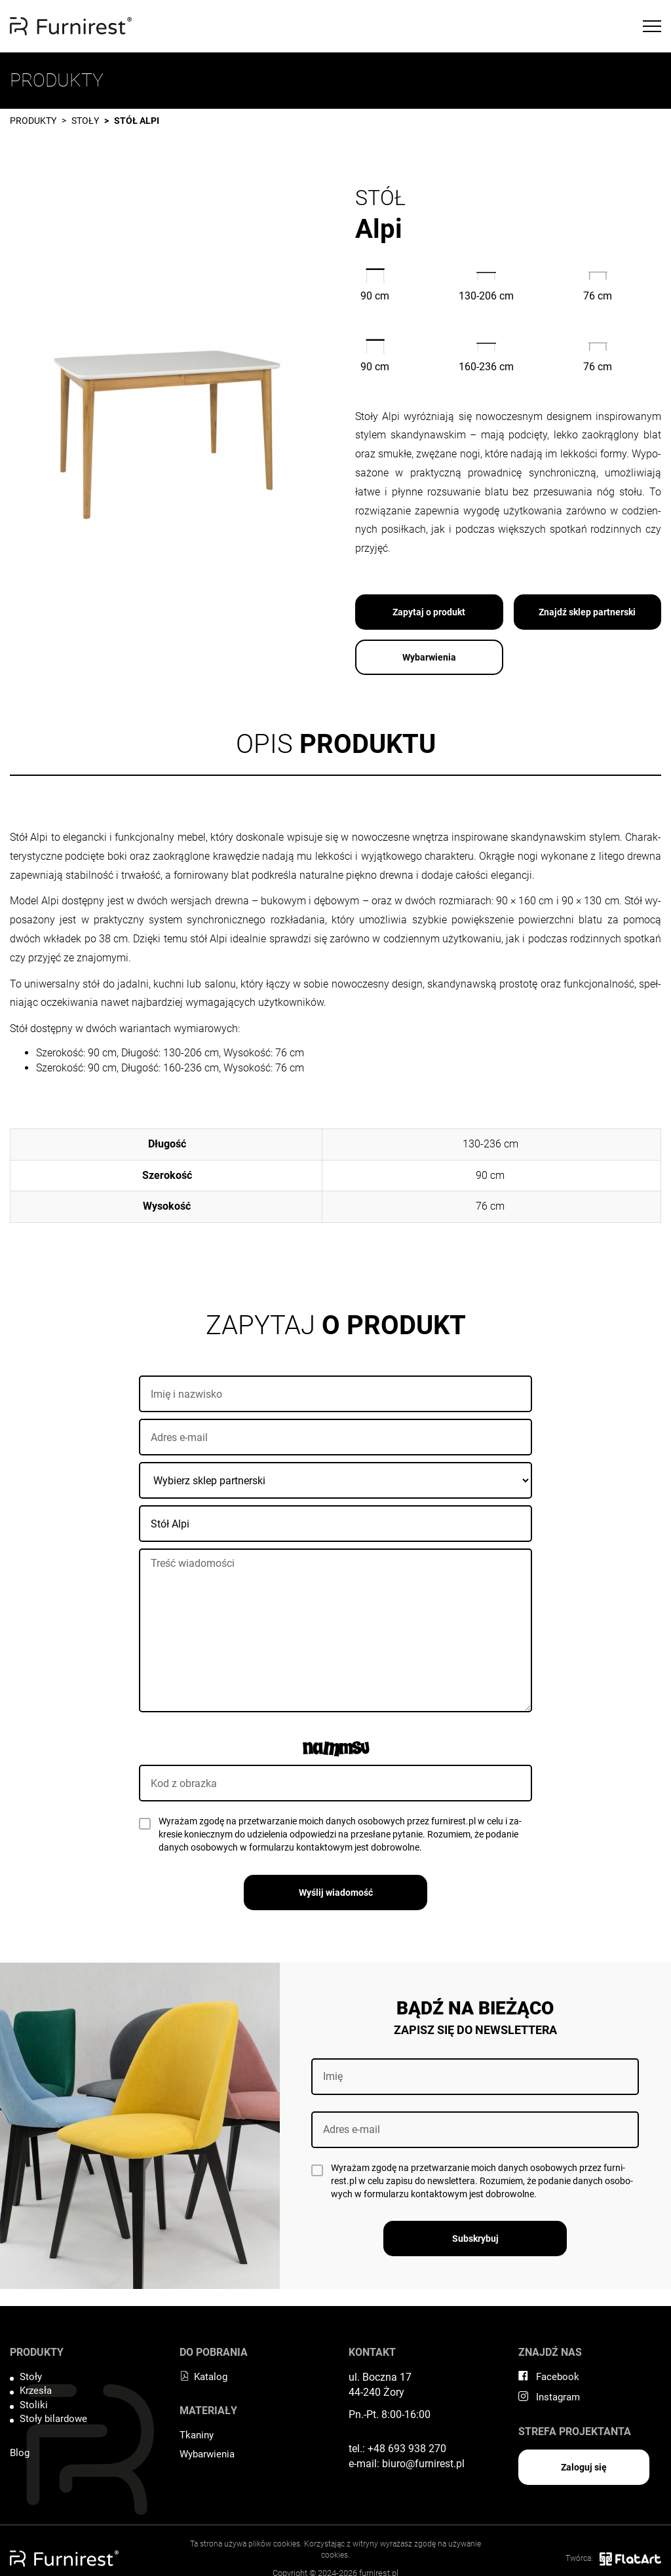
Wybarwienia (429, 657)
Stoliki (34, 2405)
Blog (19, 2453)
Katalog (203, 2377)
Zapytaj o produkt (429, 612)
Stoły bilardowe (53, 2419)
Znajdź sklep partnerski (587, 612)
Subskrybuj (475, 2238)
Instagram (549, 2397)
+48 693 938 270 (407, 2448)
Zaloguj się (584, 2467)
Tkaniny (197, 2435)
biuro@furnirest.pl (423, 2463)
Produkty (33, 120)
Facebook (548, 2377)
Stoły (85, 120)
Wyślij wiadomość (336, 1892)
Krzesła (36, 2390)
